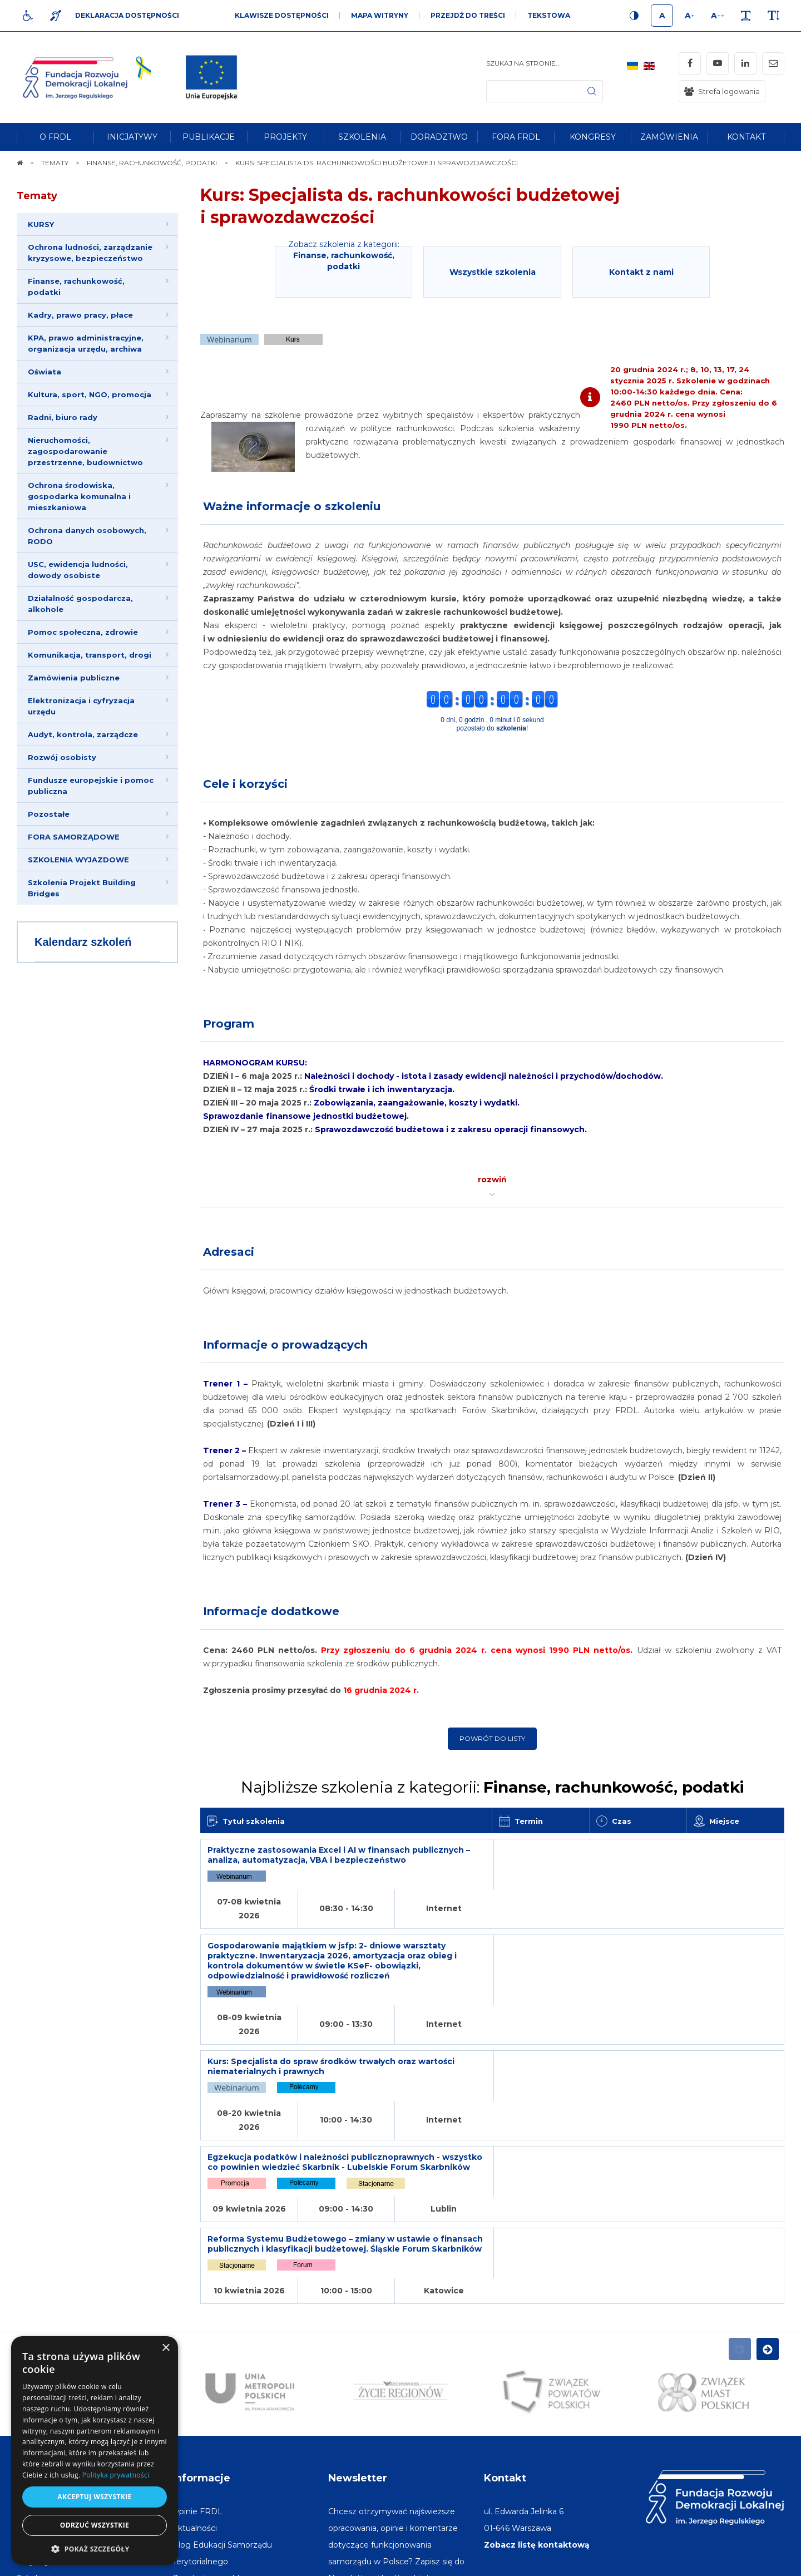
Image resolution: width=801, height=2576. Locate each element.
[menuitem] (55, 137)
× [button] (165, 2348)
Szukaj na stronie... (523, 63)
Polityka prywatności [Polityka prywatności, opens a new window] (115, 2475)
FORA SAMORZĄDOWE (74, 836)
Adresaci (228, 1252)
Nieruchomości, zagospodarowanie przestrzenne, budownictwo (85, 451)
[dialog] (94, 2450)
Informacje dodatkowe (271, 1611)
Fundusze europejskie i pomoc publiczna (91, 786)
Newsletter (357, 2311)
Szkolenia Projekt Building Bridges (82, 888)
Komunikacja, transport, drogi (89, 654)
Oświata (44, 371)
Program (228, 1023)
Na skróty (42, 2311)
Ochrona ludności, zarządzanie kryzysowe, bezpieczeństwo (90, 253)
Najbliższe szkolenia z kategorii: (492, 1787)
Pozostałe (49, 814)
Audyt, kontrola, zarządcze (83, 734)
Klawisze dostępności (282, 15)
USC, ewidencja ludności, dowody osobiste (78, 570)
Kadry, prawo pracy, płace (80, 314)
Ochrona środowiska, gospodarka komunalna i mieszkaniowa (79, 496)
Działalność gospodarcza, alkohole (80, 604)
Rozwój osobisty (62, 757)
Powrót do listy (492, 1738)
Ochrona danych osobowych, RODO (87, 536)
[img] (211, 77)
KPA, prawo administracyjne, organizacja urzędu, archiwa (86, 343)
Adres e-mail (353, 2444)
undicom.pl (760, 2562)
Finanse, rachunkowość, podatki (76, 287)
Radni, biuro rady (62, 417)
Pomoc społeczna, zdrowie (83, 632)
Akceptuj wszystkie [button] (94, 2496)
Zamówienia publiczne (74, 677)
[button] (94, 2548)
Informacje (201, 2311)
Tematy (37, 196)
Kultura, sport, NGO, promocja (89, 394)
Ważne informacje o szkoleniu (291, 506)
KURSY (41, 224)
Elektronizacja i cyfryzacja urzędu (81, 706)
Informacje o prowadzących (285, 1344)
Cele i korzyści (245, 784)
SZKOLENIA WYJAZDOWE (78, 859)
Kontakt (505, 2311)
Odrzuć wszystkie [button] (94, 2525)
